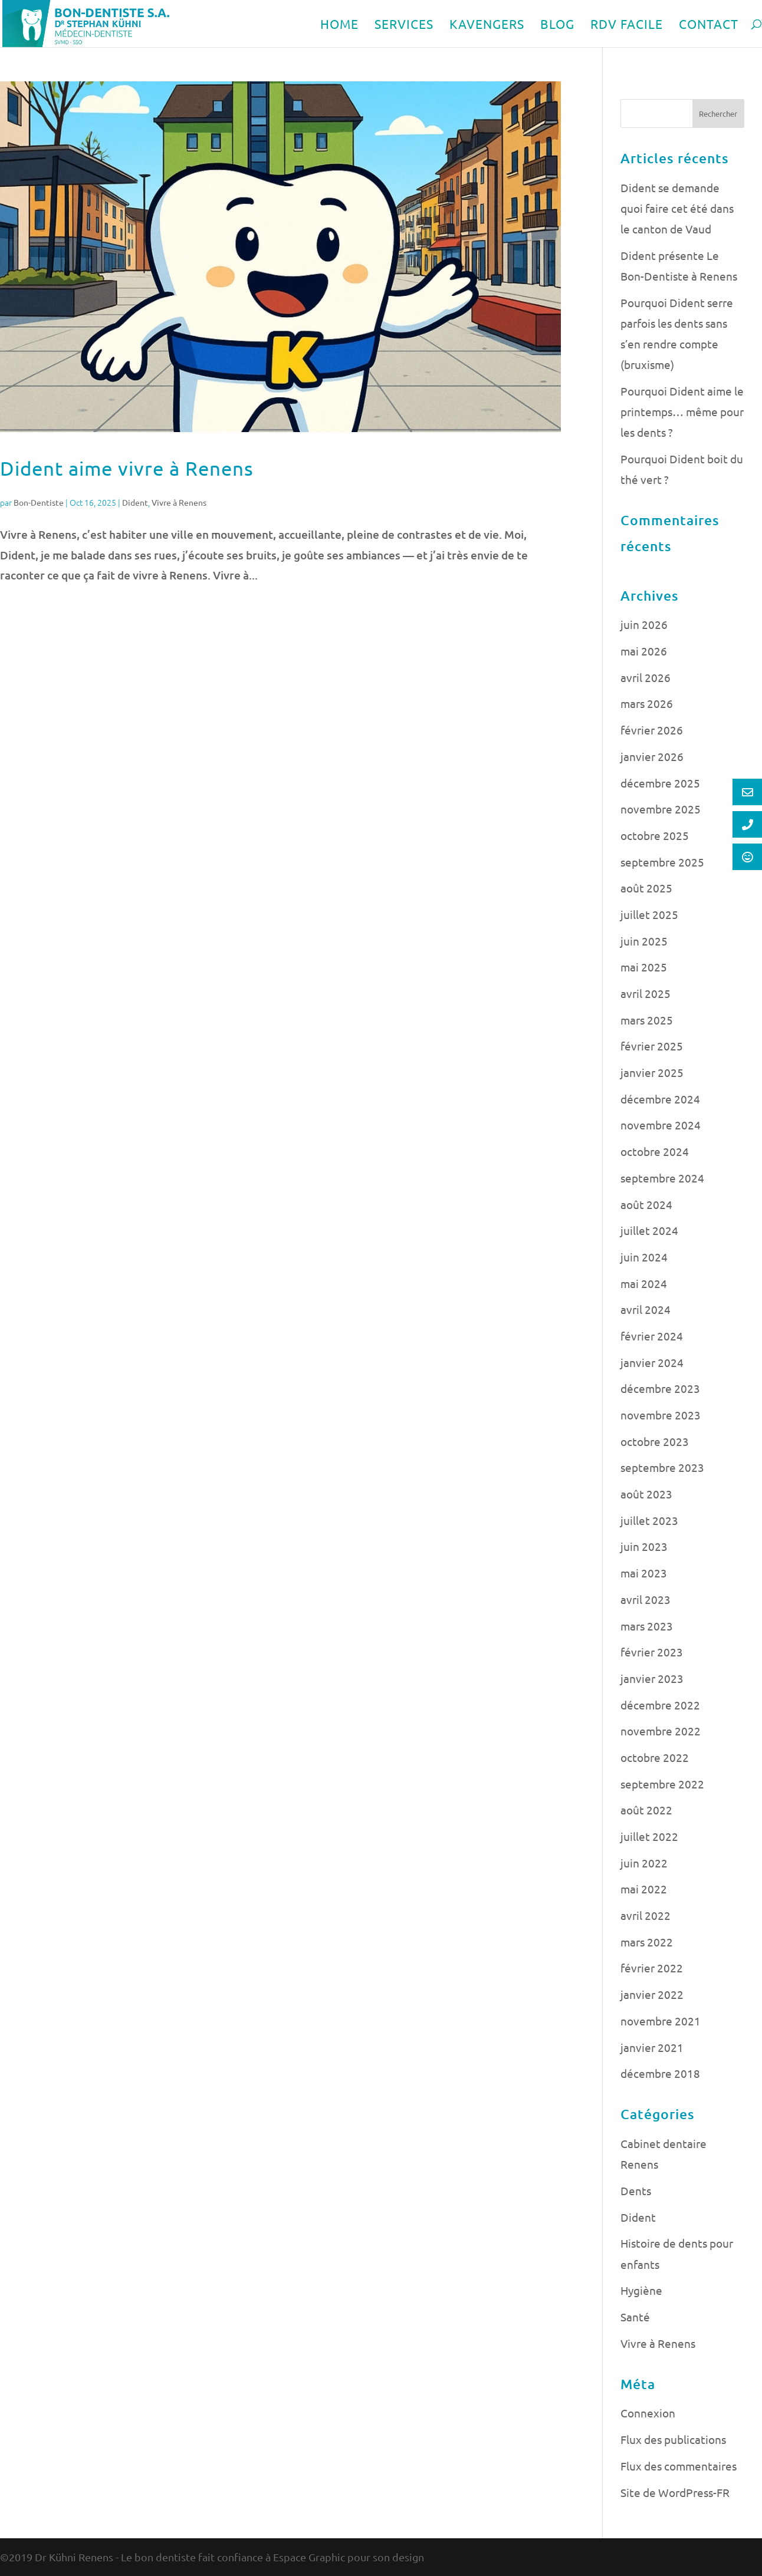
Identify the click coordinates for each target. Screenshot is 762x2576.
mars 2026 (646, 703)
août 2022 (646, 1810)
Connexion (647, 2413)
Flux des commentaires (678, 2466)
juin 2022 (644, 1863)
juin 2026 (644, 624)
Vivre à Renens (179, 502)
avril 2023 (645, 1599)
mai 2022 (643, 1889)
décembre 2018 (660, 2073)
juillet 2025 (649, 914)
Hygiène (641, 2290)
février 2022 (651, 1968)
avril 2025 (645, 993)
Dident (135, 502)
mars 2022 (646, 1942)
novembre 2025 (660, 809)
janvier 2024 (652, 1362)
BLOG (557, 25)
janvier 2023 (652, 1678)
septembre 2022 (662, 1784)
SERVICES (404, 25)
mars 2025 (646, 1020)
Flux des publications (673, 2439)
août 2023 (646, 1494)
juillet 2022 (649, 1836)
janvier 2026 (652, 756)
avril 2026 (645, 677)
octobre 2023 (654, 1441)
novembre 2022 (660, 1731)
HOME (339, 25)
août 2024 (646, 1204)
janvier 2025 (652, 1072)
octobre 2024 (654, 1151)
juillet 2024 (649, 1230)
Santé (635, 2317)
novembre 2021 (660, 2021)
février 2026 (651, 730)
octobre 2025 (654, 835)
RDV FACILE (626, 25)
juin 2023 (644, 1546)
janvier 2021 (652, 2047)
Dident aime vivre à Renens (127, 468)
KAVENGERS (486, 25)
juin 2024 (644, 1257)
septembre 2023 (662, 1467)
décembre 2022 (660, 1705)
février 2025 (651, 1046)
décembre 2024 (660, 1099)
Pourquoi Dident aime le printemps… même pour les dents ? (682, 411)
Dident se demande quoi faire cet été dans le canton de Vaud (677, 208)
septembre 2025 (662, 862)
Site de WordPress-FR (675, 2492)
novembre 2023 (660, 1415)
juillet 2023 (649, 1520)
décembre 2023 (660, 1388)
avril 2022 (645, 1915)
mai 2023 (643, 1573)
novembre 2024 (660, 1125)
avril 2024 (645, 1309)
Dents (635, 2190)
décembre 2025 (660, 783)
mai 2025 (643, 967)
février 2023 (651, 1652)
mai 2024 (643, 1283)
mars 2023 (646, 1626)
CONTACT (708, 25)
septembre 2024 (662, 1178)
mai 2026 (643, 651)
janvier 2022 (652, 1994)
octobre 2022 (654, 1757)
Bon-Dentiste (39, 502)
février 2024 (651, 1336)
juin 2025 (644, 941)
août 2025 (646, 888)
